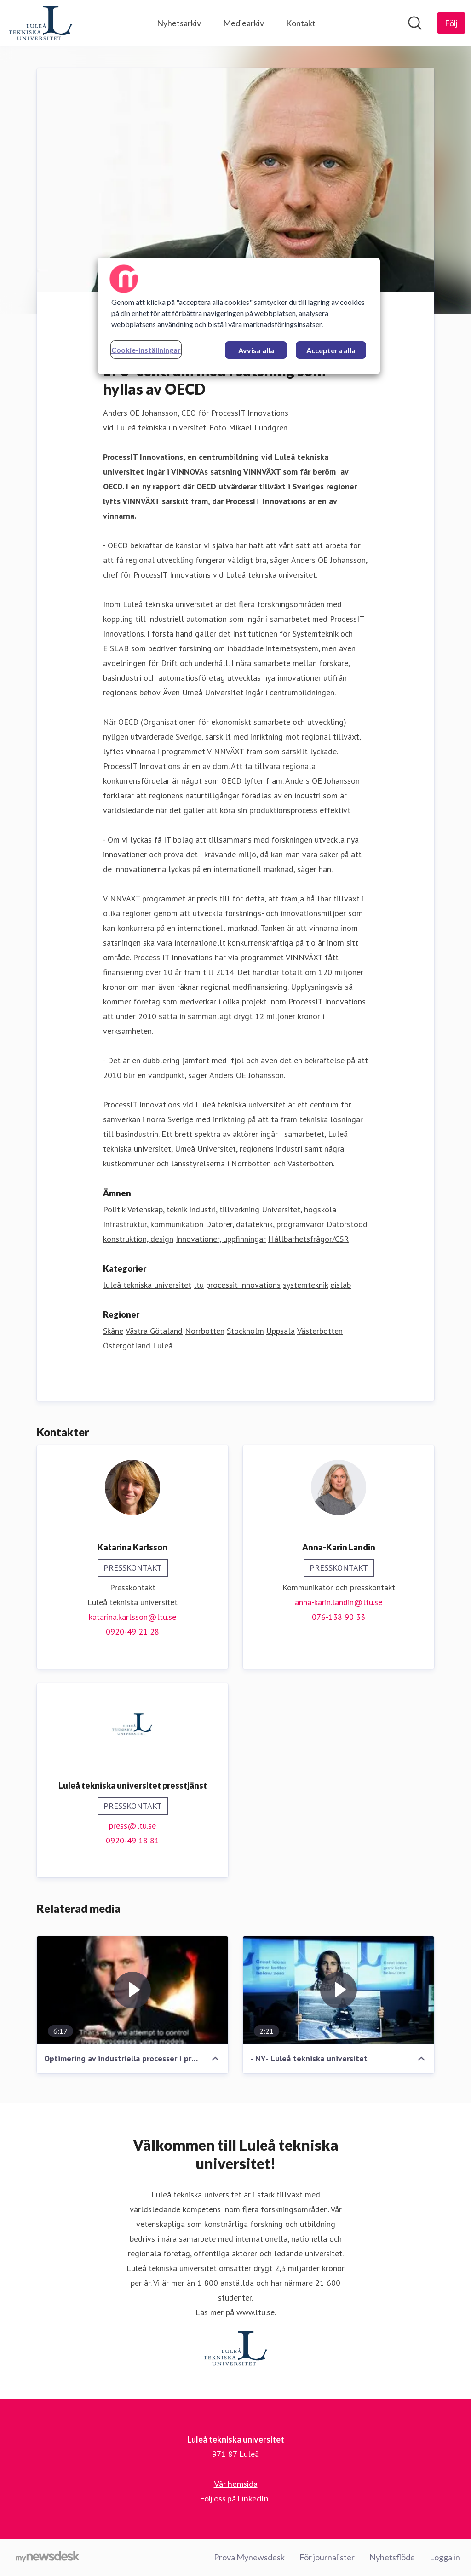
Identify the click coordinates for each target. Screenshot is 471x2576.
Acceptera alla (331, 350)
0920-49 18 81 (132, 1840)
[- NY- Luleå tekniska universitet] (338, 1990)
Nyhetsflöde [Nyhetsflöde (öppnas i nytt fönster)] (392, 2557)
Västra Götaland (154, 1330)
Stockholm (245, 1330)
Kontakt (301, 23)
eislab (340, 1284)
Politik (114, 1209)
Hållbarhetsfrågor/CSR (308, 1238)
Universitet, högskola (299, 1209)
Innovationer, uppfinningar (221, 1238)
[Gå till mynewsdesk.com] (47, 2557)
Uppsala (280, 1330)
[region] (239, 316)
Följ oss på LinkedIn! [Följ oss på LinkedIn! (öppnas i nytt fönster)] (235, 2498)
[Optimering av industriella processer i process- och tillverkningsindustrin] (132, 1990)
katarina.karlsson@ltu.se (132, 1617)
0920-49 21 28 (132, 1631)
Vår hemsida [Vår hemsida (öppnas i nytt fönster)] (236, 2483)
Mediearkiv (243, 23)
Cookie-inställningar (146, 349)
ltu (199, 1284)
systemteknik (305, 1284)
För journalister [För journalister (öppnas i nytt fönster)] (327, 2557)
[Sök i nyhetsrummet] (415, 23)
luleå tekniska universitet (147, 1284)
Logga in (445, 2557)
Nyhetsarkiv (179, 23)
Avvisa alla (256, 350)
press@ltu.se (132, 1825)
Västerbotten (320, 1330)
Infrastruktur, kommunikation (153, 1224)
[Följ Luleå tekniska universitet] (451, 23)
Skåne (113, 1330)
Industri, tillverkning (224, 1209)
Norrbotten (204, 1330)
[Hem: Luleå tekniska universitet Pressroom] (40, 23)
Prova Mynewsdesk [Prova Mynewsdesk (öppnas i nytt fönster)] (249, 2557)
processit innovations (243, 1284)
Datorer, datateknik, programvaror (265, 1224)
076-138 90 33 (338, 1617)
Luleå (162, 1345)
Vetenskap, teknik (157, 1209)
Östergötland (126, 1345)
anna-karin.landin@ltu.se (338, 1602)
